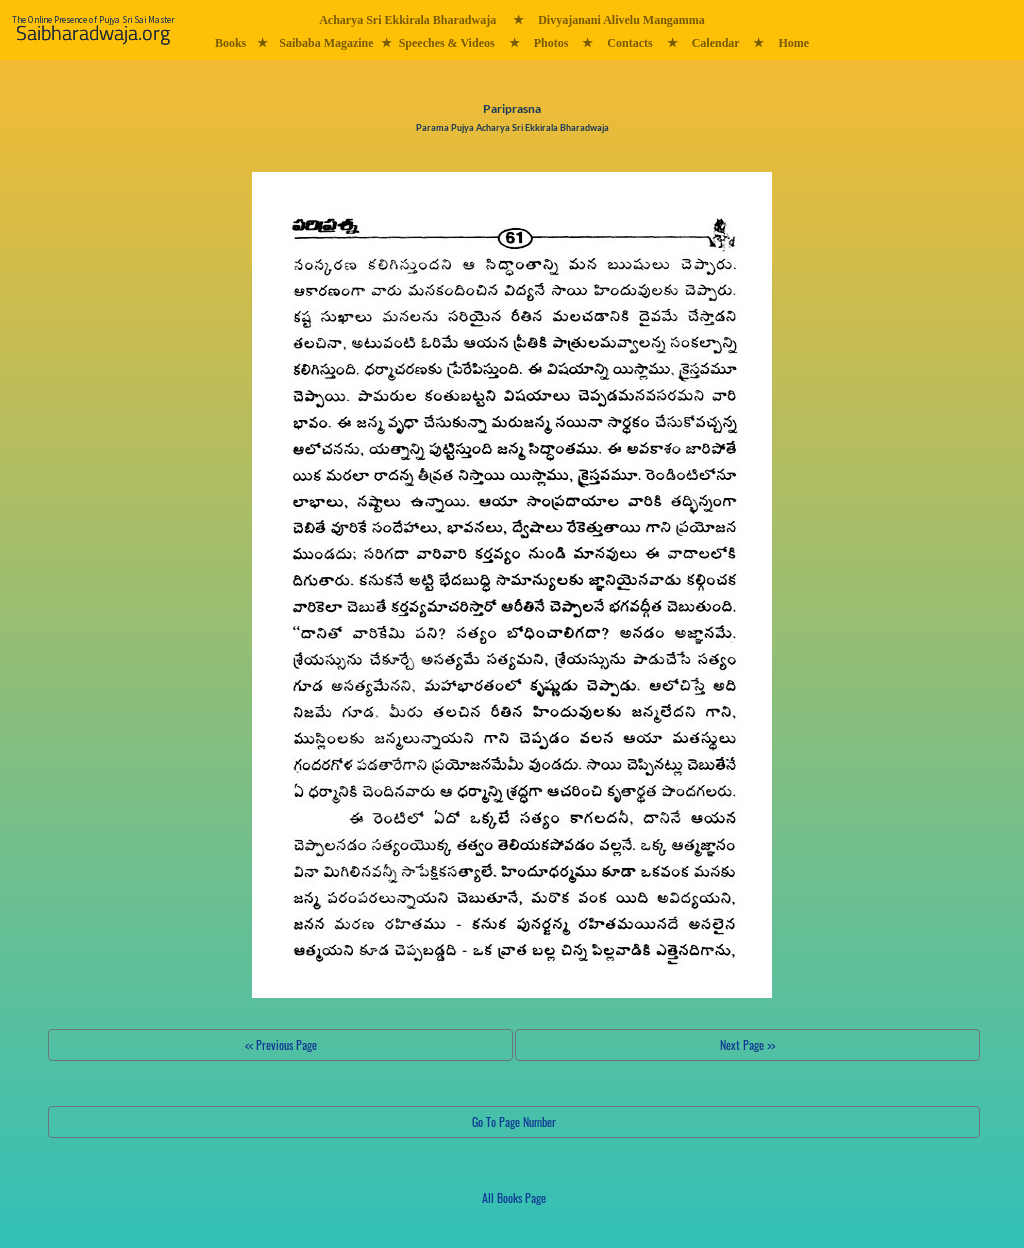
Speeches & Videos (447, 43)
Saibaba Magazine (326, 43)
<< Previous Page (281, 1044)
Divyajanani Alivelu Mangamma (621, 20)
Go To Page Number (514, 1121)
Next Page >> (747, 1044)
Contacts (629, 43)
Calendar (716, 43)
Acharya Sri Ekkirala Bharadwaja (407, 20)
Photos (551, 43)
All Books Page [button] (514, 1197)
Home (793, 43)
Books (230, 43)
